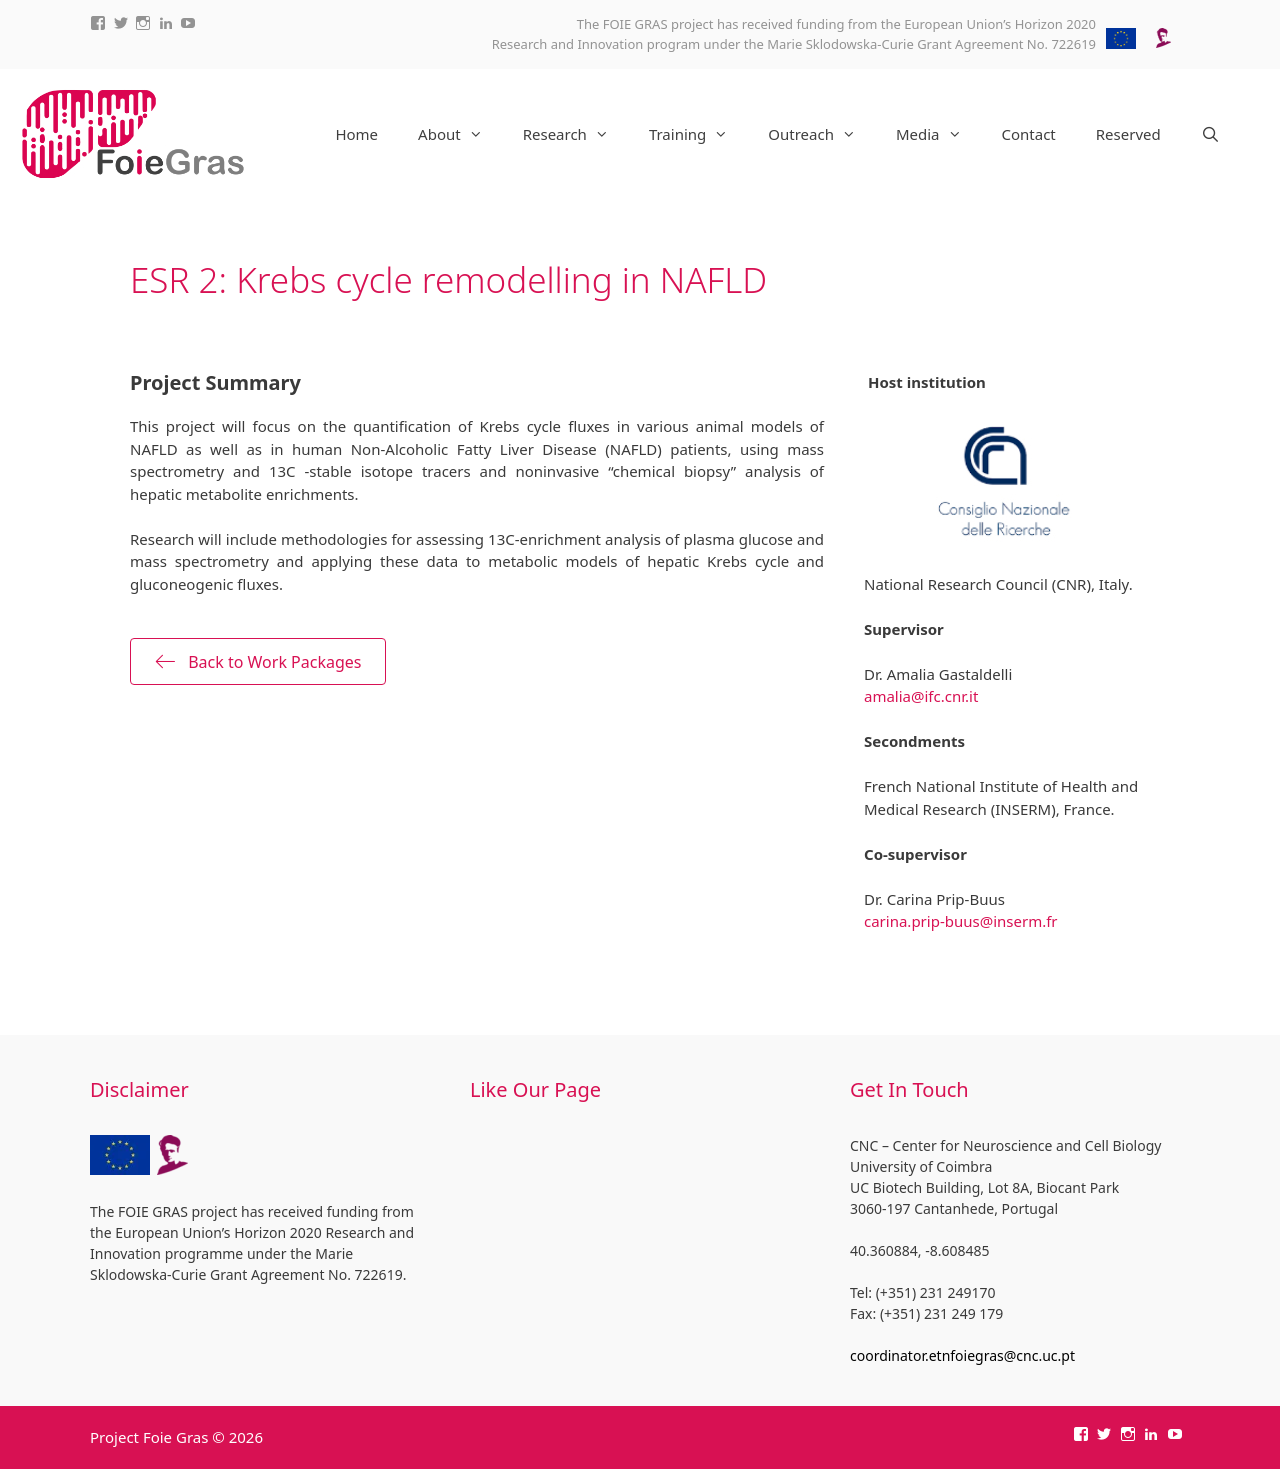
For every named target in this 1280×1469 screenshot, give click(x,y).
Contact (1029, 134)
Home (356, 134)
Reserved (1128, 134)
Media (939, 134)
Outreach (822, 134)
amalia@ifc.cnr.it (921, 696)
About (460, 134)
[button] (258, 661)
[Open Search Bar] (1210, 134)
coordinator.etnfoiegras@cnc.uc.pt (962, 1355)
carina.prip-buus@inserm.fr (961, 921)
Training (698, 134)
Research (576, 134)
